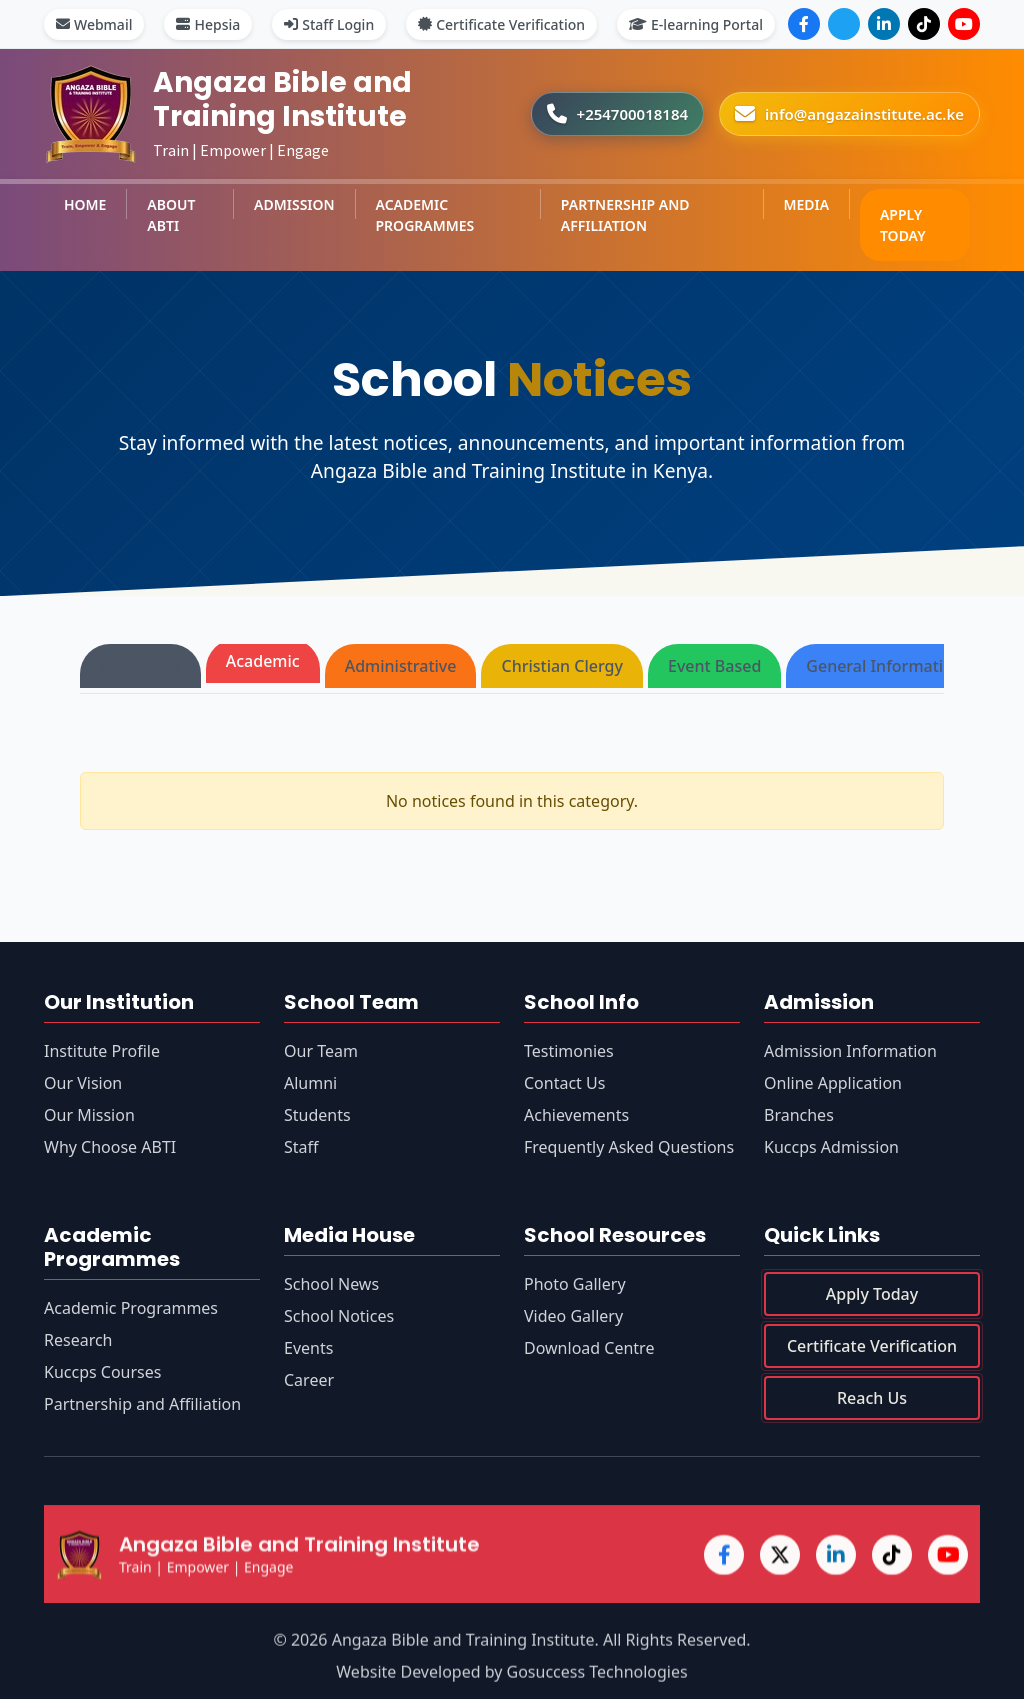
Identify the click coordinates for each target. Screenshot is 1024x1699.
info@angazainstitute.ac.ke (864, 114)
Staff (301, 1147)
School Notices (339, 1319)
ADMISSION (294, 204)
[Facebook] (804, 24)
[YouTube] (964, 24)
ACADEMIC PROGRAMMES (425, 215)
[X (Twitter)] (844, 24)
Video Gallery (573, 1322)
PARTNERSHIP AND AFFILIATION (625, 215)
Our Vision (83, 1083)
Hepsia (208, 24)
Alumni (310, 1083)
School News (331, 1287)
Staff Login (329, 24)
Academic (263, 661)
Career (309, 1383)
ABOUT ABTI (171, 215)
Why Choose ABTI (110, 1147)
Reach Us (872, 1409)
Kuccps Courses (102, 1373)
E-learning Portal (696, 24)
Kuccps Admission (831, 1147)
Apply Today (872, 1305)
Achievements (576, 1115)
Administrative (401, 666)
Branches (799, 1115)
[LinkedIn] (884, 24)
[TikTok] (924, 24)
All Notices (140, 666)
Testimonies (569, 1051)
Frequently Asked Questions (629, 1147)
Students (317, 1115)
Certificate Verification (501, 24)
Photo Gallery (575, 1290)
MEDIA (806, 204)
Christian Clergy (562, 666)
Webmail (94, 24)
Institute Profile (102, 1051)
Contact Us (564, 1083)
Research (78, 1341)
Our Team (321, 1051)
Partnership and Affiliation (142, 1405)
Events (308, 1351)
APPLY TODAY (903, 225)
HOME (85, 204)
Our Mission (89, 1115)
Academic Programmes (131, 1309)
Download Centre (589, 1354)
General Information (884, 666)
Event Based (714, 666)
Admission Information (850, 1051)
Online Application (833, 1083)
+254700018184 (633, 114)
